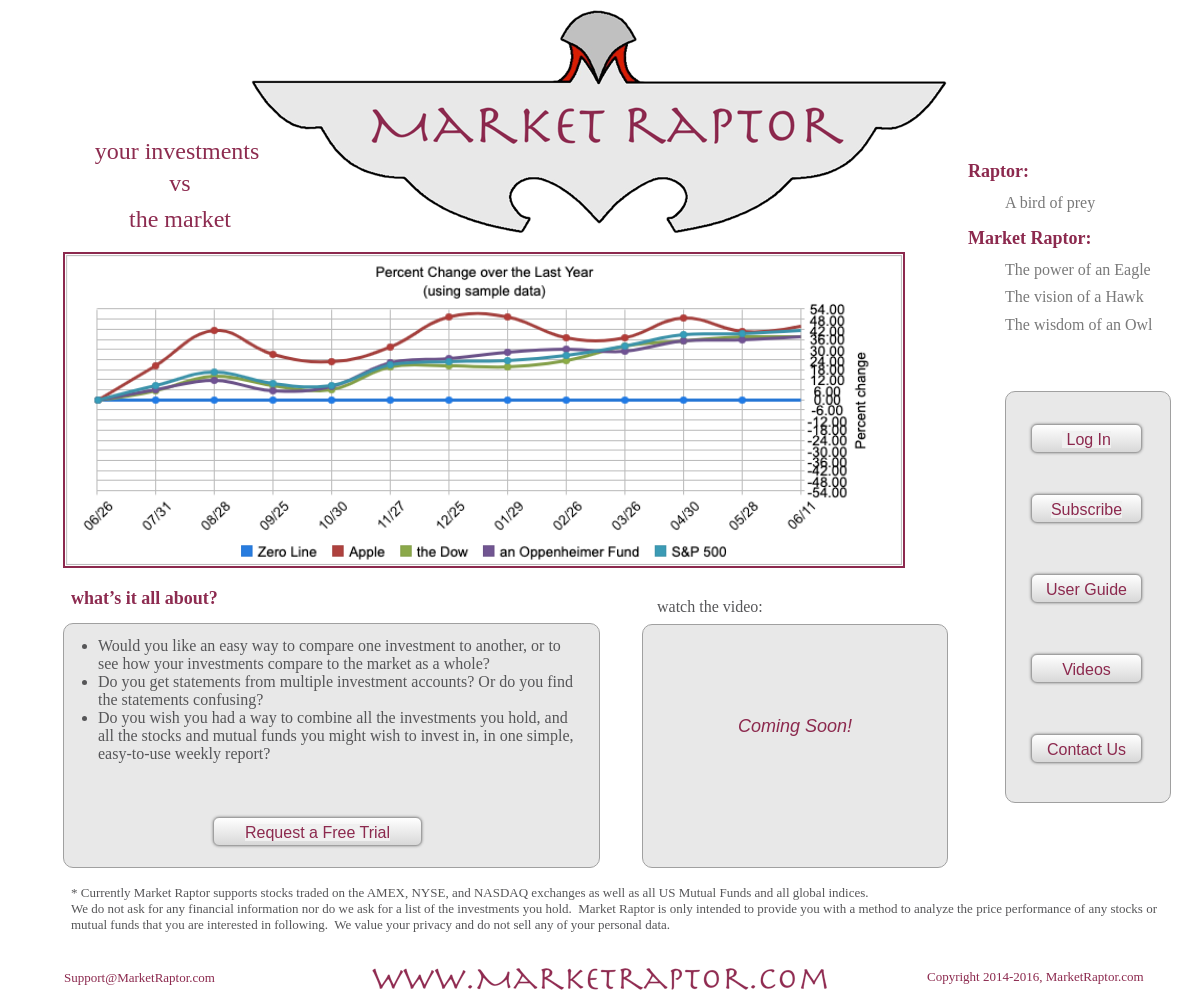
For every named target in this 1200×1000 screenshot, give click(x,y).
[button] (1086, 668)
